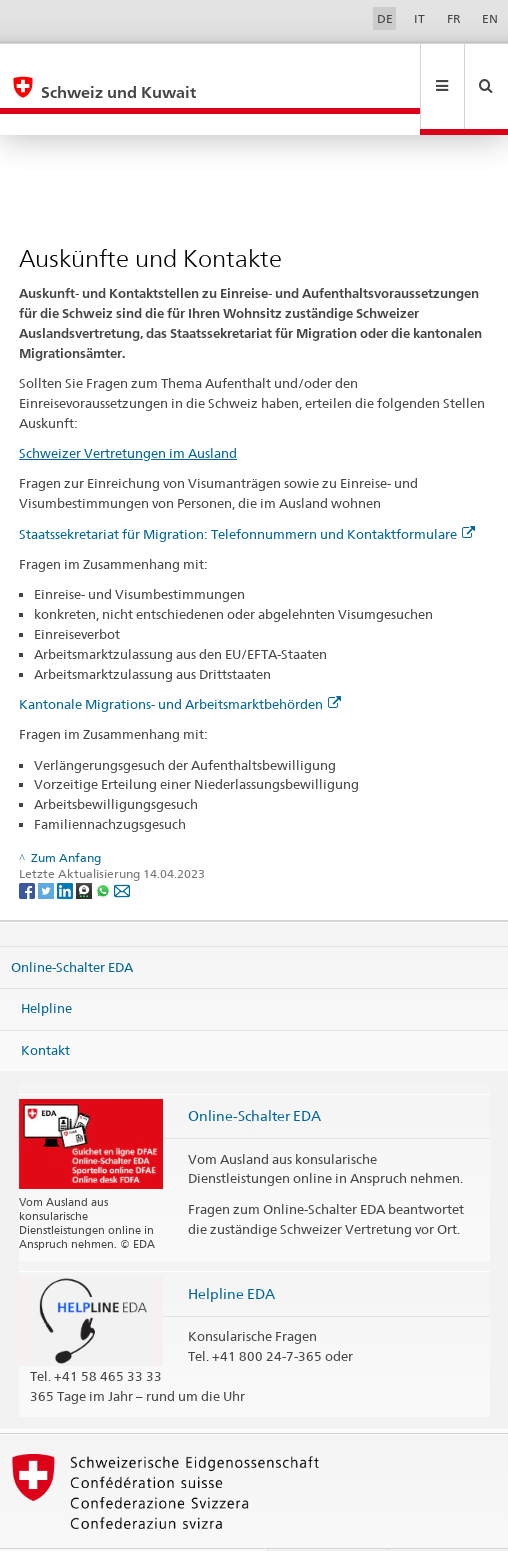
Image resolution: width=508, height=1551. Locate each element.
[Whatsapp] (104, 847)
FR (454, 18)
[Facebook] (28, 847)
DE (385, 18)
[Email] (122, 847)
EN (490, 18)
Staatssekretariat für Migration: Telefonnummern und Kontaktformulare (247, 491)
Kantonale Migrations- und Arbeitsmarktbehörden (180, 661)
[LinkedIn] (66, 847)
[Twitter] (47, 847)
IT (419, 18)
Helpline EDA (231, 1250)
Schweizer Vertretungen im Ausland (128, 410)
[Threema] (85, 847)
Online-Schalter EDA (72, 923)
